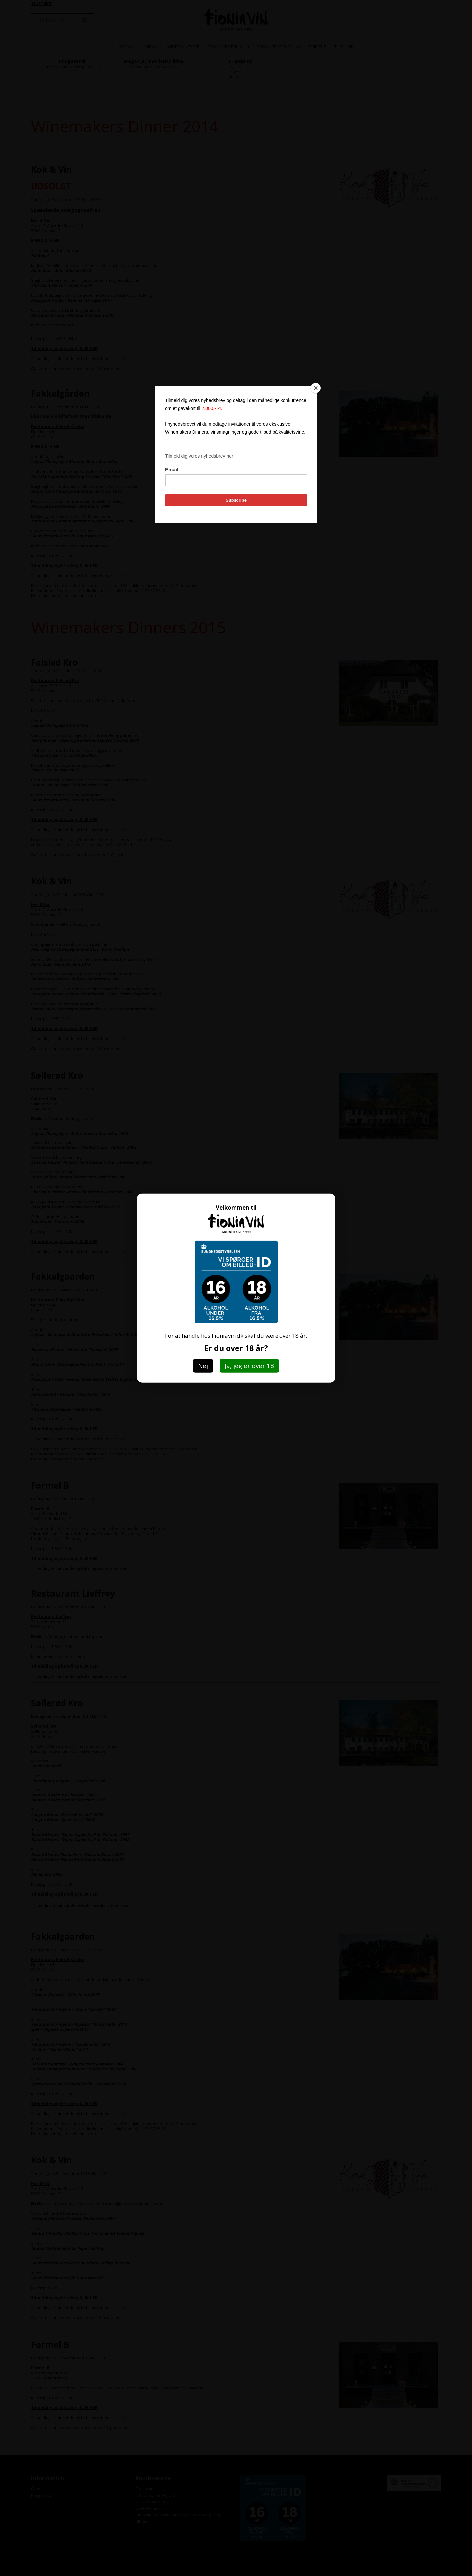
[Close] (316, 388)
